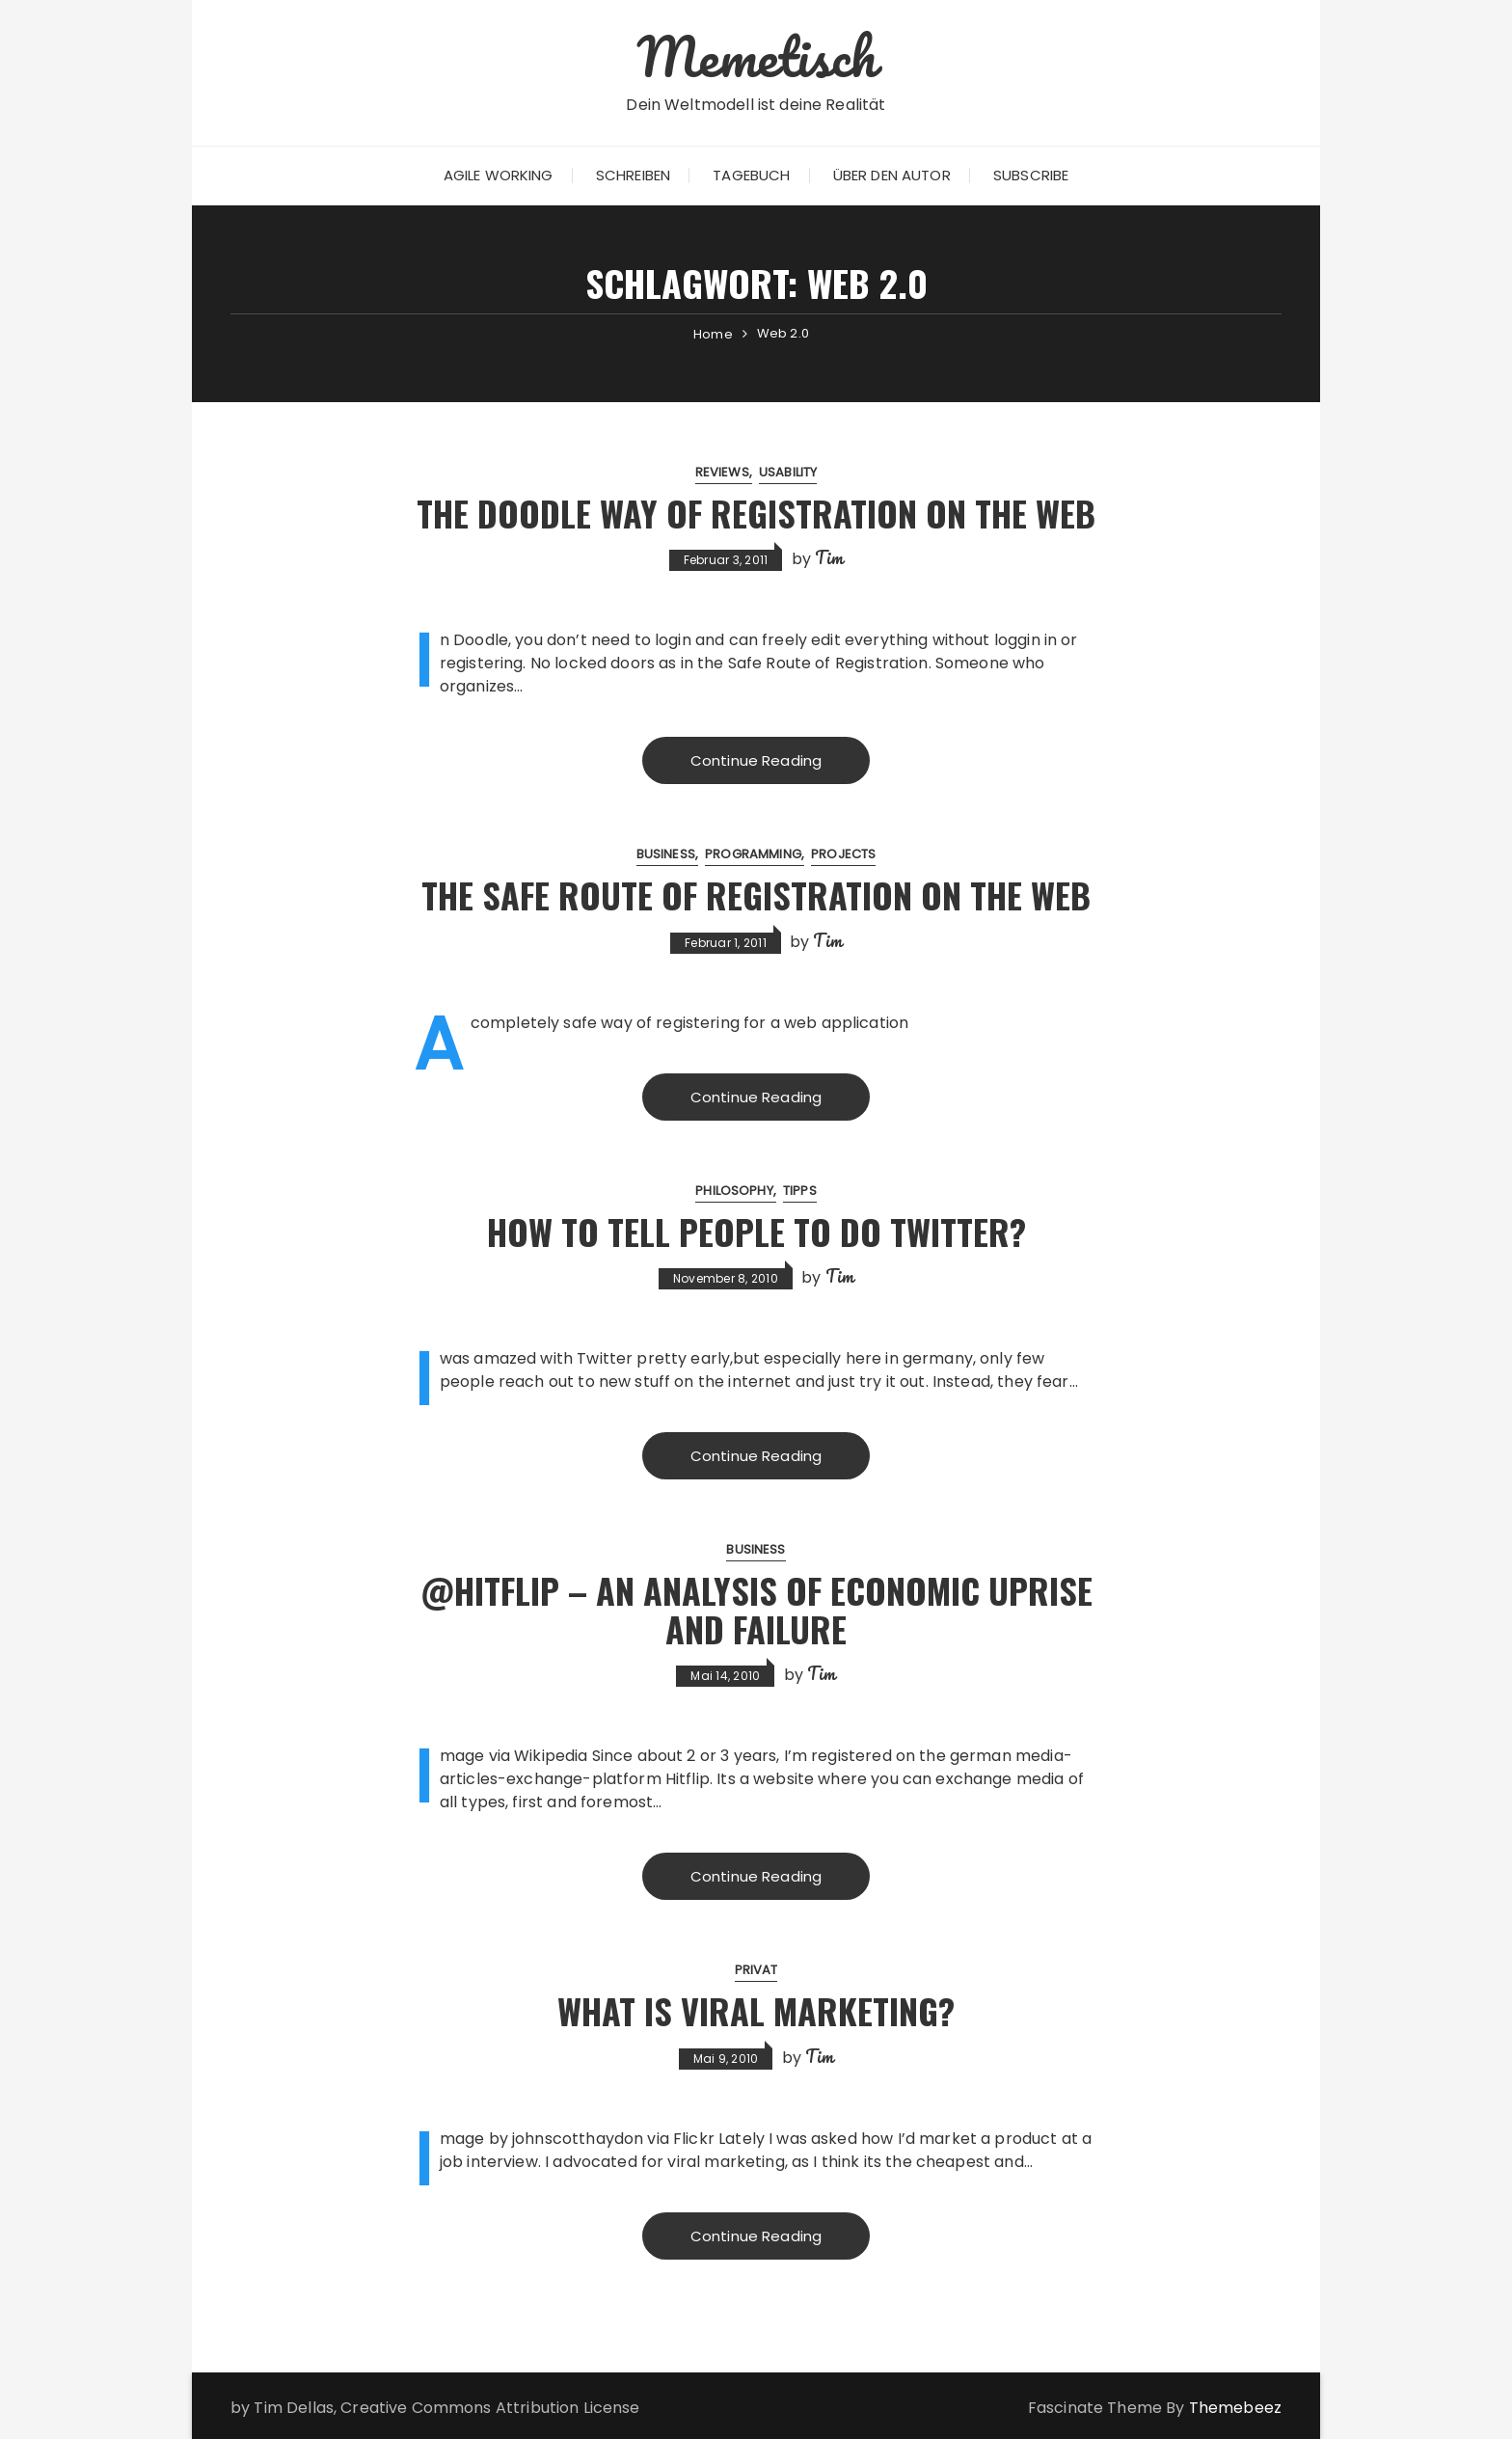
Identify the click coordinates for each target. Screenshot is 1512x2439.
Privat (756, 1970)
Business (665, 854)
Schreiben (633, 175)
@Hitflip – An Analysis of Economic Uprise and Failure (756, 1609)
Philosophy (734, 1190)
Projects (843, 854)
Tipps (800, 1190)
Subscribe (1030, 175)
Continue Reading (756, 760)
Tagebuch (751, 175)
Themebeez (1235, 2408)
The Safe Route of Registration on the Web (756, 894)
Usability (788, 472)
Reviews (722, 472)
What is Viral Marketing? (756, 2010)
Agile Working (499, 175)
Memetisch (755, 56)
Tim (829, 557)
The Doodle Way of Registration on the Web (756, 512)
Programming (753, 854)
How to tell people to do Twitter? (756, 1231)
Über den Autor (892, 175)
